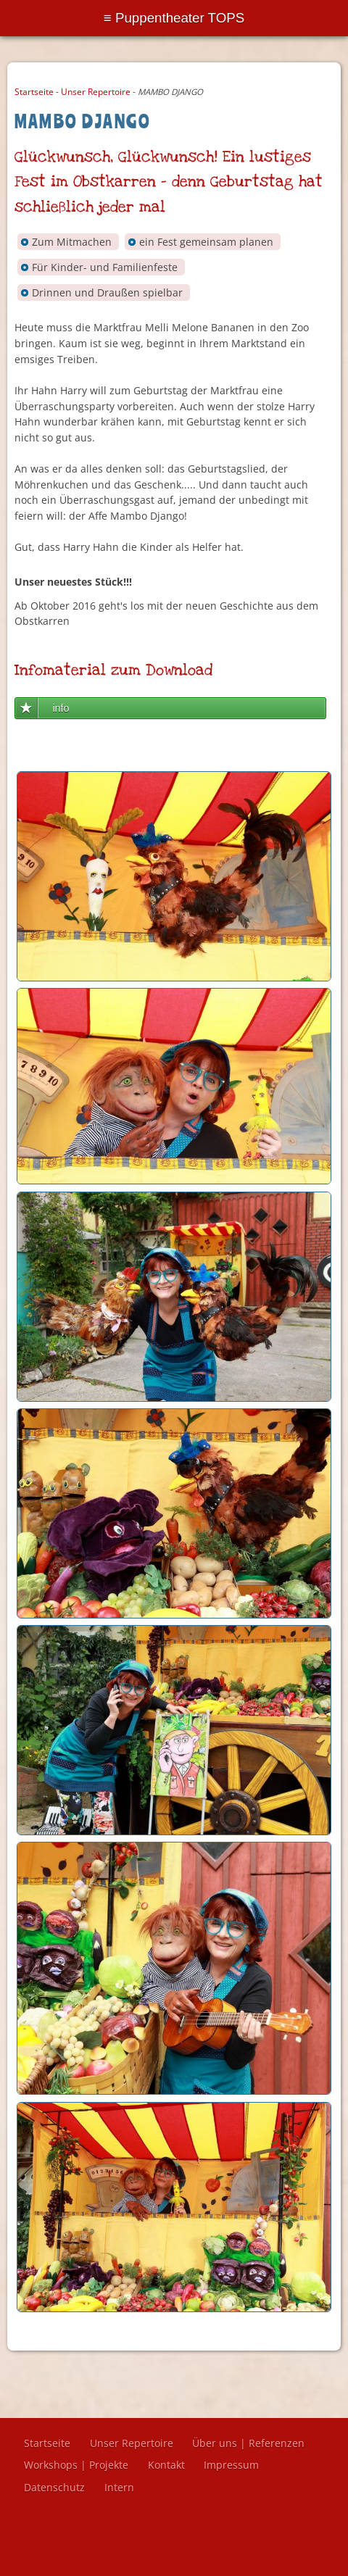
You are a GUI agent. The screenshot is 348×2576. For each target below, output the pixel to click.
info (60, 708)
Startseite (34, 91)
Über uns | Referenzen (248, 2443)
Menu (174, 18)
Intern (119, 2487)
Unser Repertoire (95, 91)
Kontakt (166, 2465)
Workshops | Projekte (76, 2465)
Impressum (231, 2465)
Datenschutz (54, 2487)
